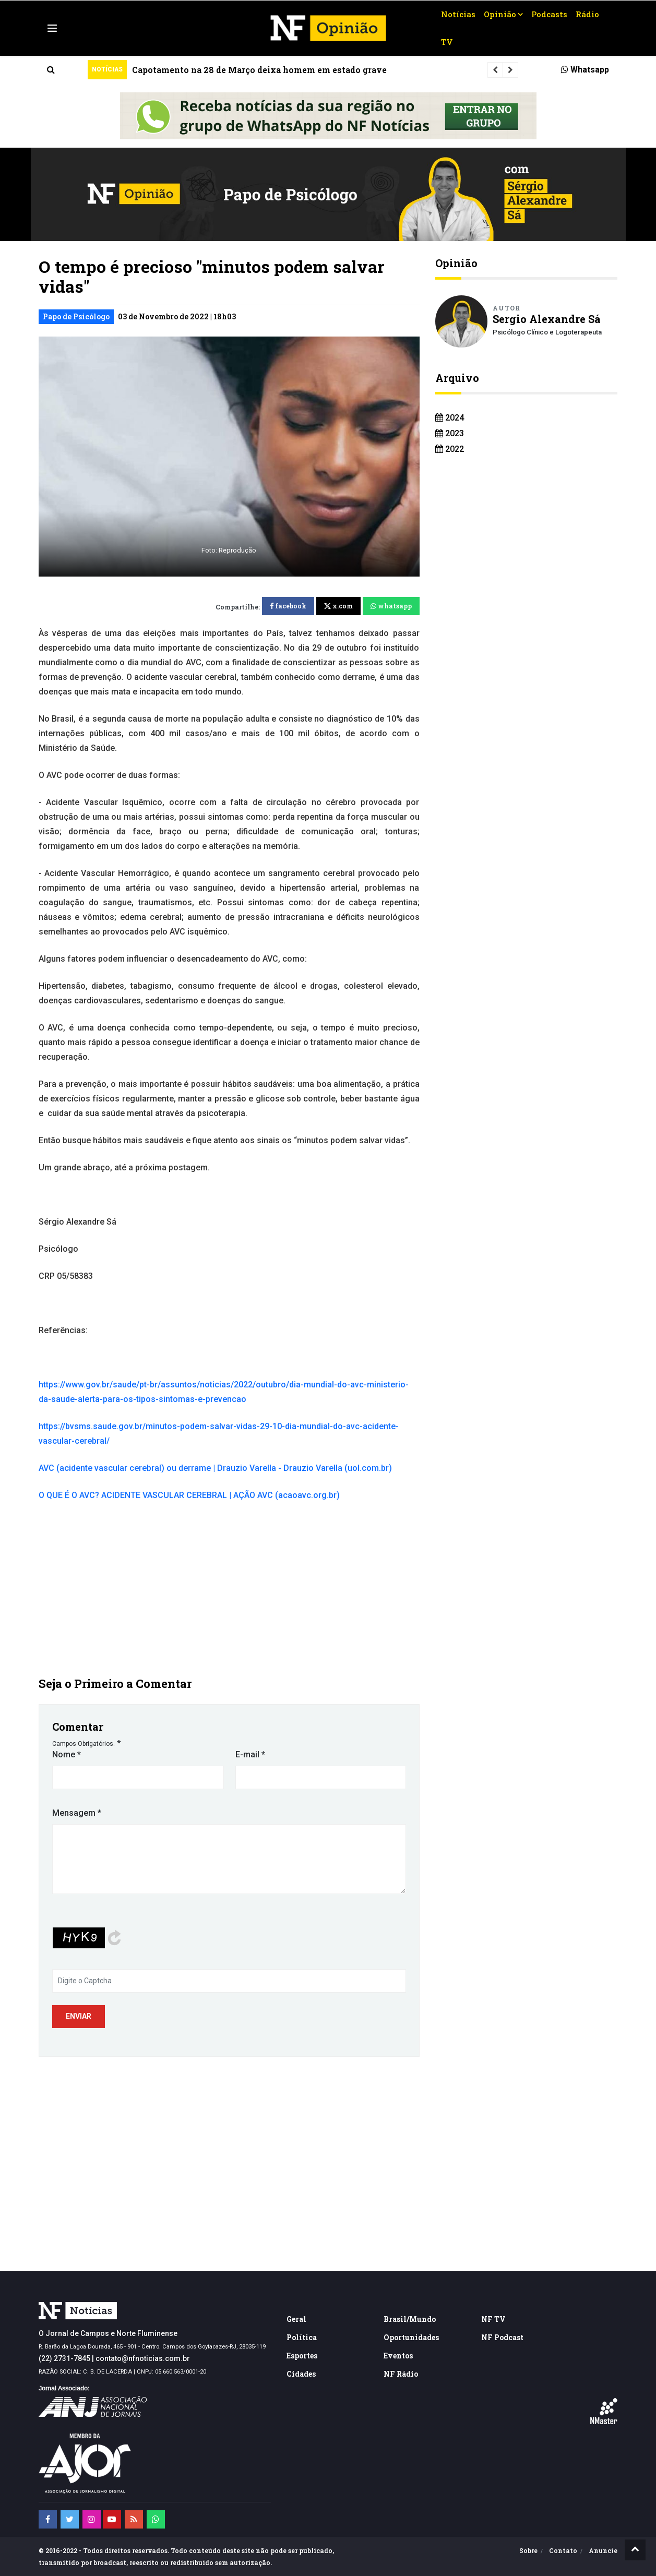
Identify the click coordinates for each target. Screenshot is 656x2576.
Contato (563, 2550)
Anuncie (603, 2550)
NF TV (493, 2319)
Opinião (500, 14)
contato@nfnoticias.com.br (143, 2358)
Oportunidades (411, 2337)
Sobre (528, 2550)
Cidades (301, 2374)
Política (302, 2337)
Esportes (302, 2356)
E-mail (250, 1754)
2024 (449, 418)
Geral (296, 2319)
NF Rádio (401, 2374)
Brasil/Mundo (410, 2319)
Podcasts (549, 14)
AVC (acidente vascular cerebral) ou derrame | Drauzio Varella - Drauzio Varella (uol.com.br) (215, 1468)
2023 (449, 433)
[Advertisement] (229, 1588)
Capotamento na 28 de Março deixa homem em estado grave (259, 69)
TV (447, 42)
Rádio (587, 14)
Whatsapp (585, 70)
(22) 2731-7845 (64, 2358)
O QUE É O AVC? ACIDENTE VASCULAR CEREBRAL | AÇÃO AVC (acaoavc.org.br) (189, 1495)
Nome (66, 1754)
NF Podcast (502, 2337)
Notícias (458, 14)
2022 (449, 449)
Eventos (398, 2356)
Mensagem (76, 1813)
